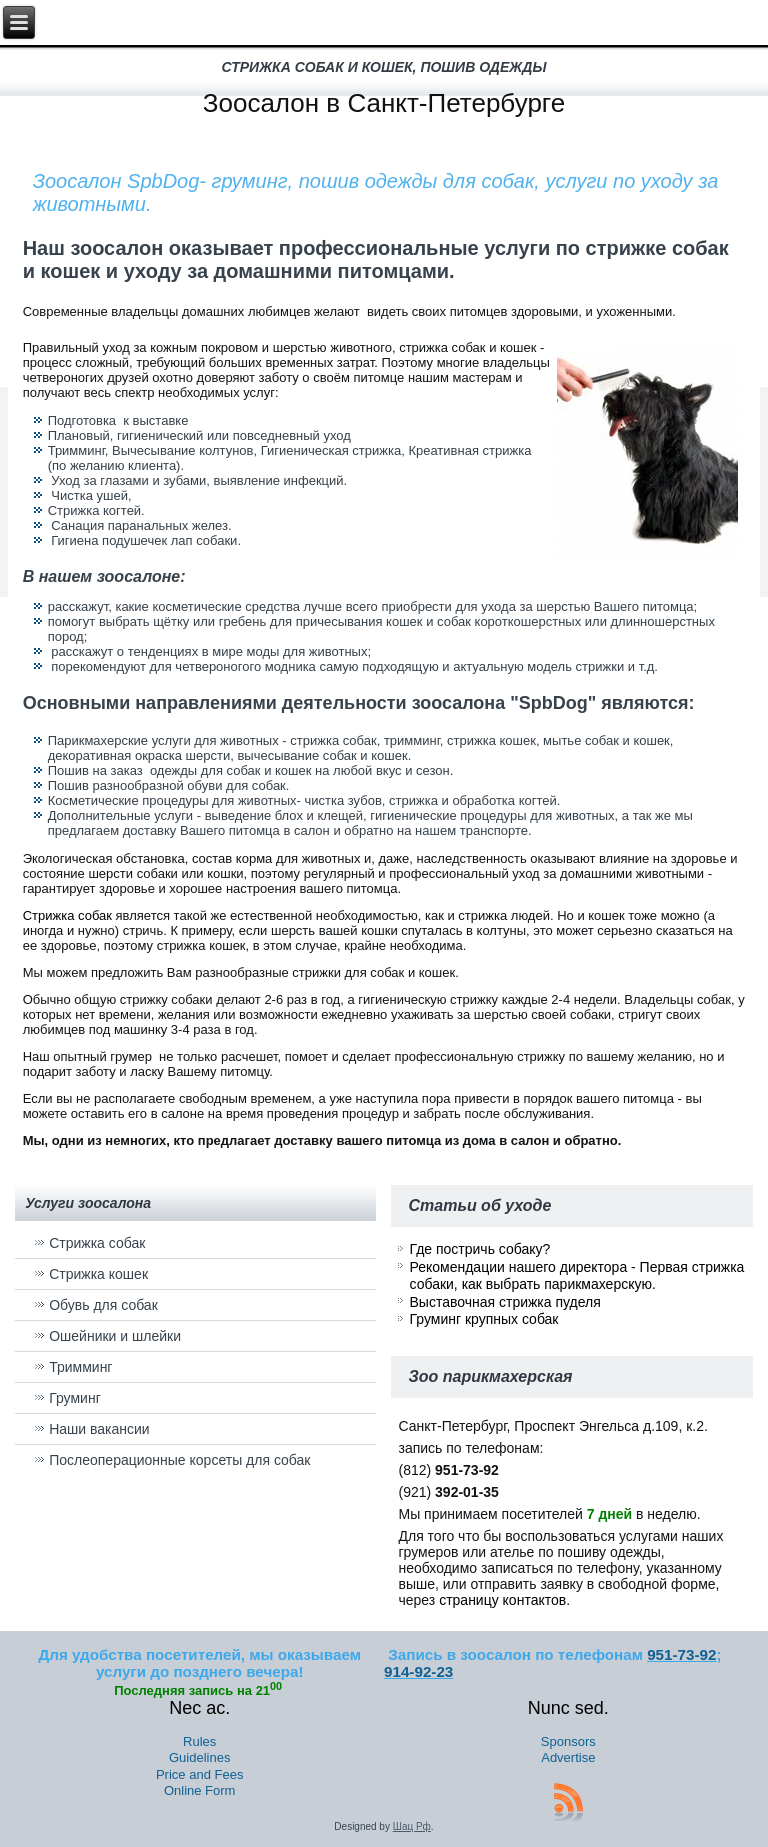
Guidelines (199, 1757)
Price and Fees (199, 1774)
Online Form (200, 1790)
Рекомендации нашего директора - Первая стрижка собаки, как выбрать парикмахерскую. (576, 1276)
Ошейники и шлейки (115, 1336)
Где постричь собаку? (479, 1249)
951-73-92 (681, 1654)
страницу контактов (502, 1600)
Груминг (75, 1398)
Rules (199, 1741)
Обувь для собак (103, 1305)
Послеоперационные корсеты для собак (179, 1460)
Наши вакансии (99, 1429)
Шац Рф (412, 1826)
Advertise (568, 1757)
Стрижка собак (67, 915)
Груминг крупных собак (483, 1319)
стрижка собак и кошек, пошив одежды (384, 67)
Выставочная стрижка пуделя (504, 1302)
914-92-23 (418, 1671)
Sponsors (568, 1741)
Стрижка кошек (98, 1274)
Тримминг (80, 1367)
